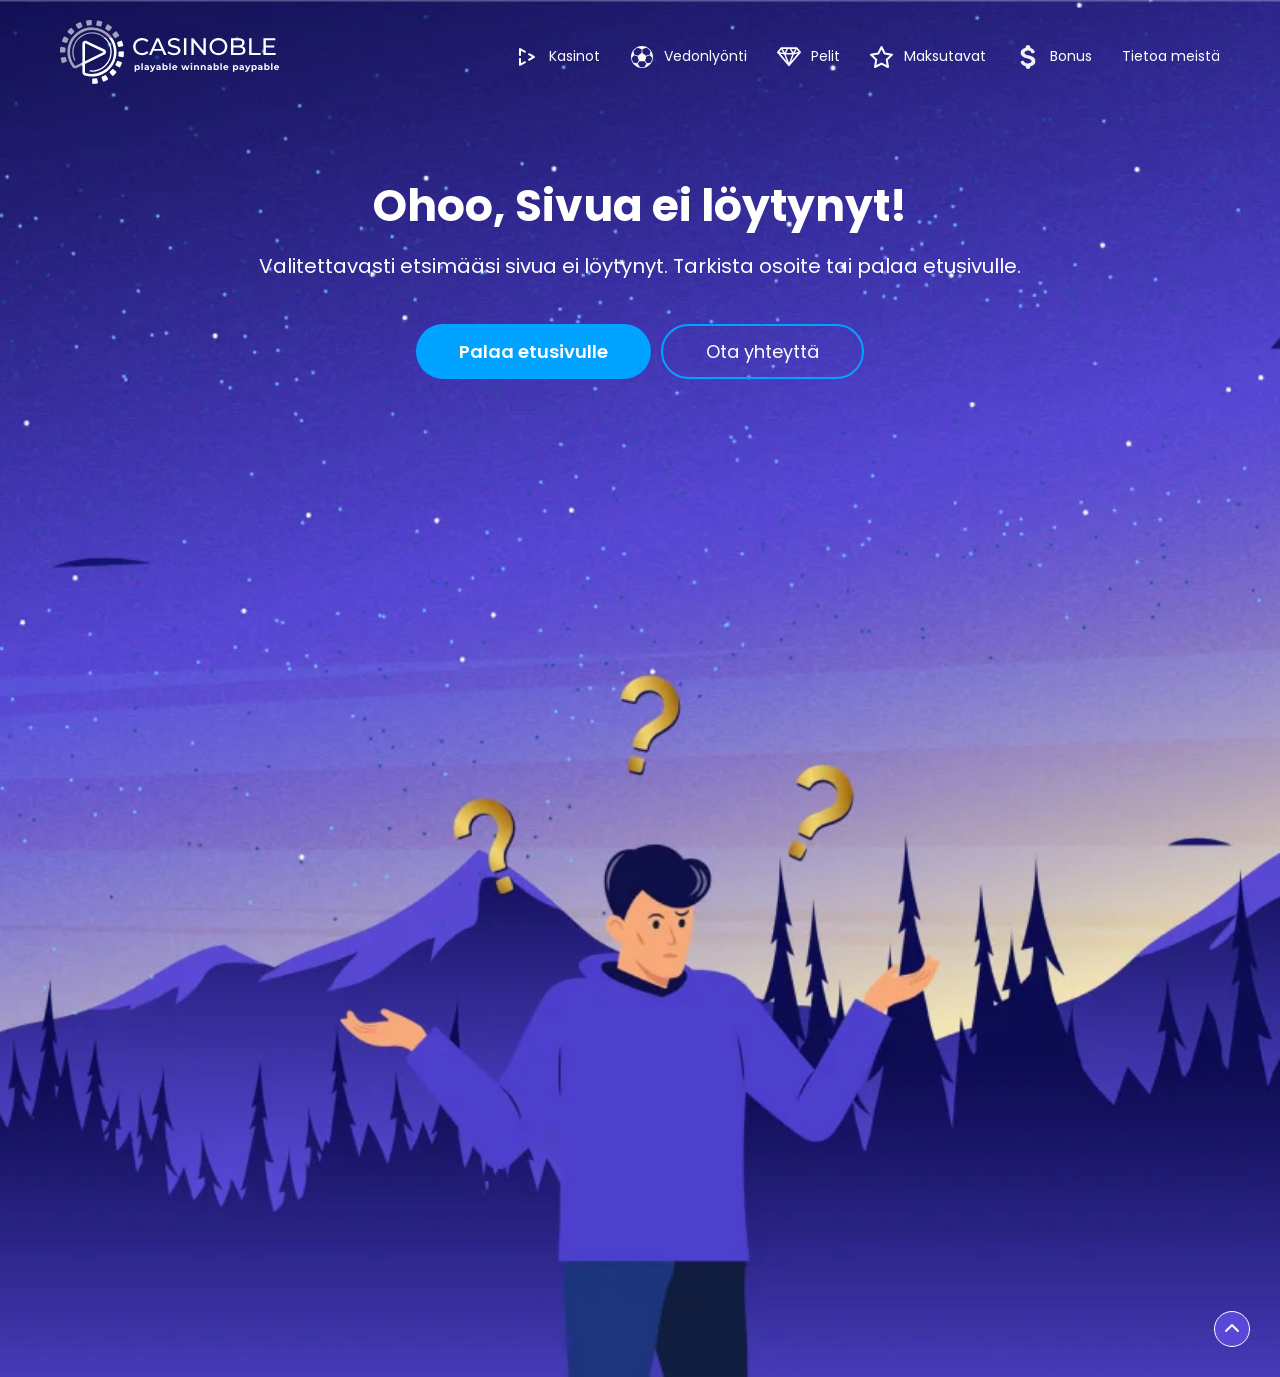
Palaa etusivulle (533, 351)
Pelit (808, 57)
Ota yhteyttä (762, 351)
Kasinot (557, 57)
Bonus (1054, 57)
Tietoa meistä (1171, 56)
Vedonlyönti (688, 57)
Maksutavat (928, 57)
